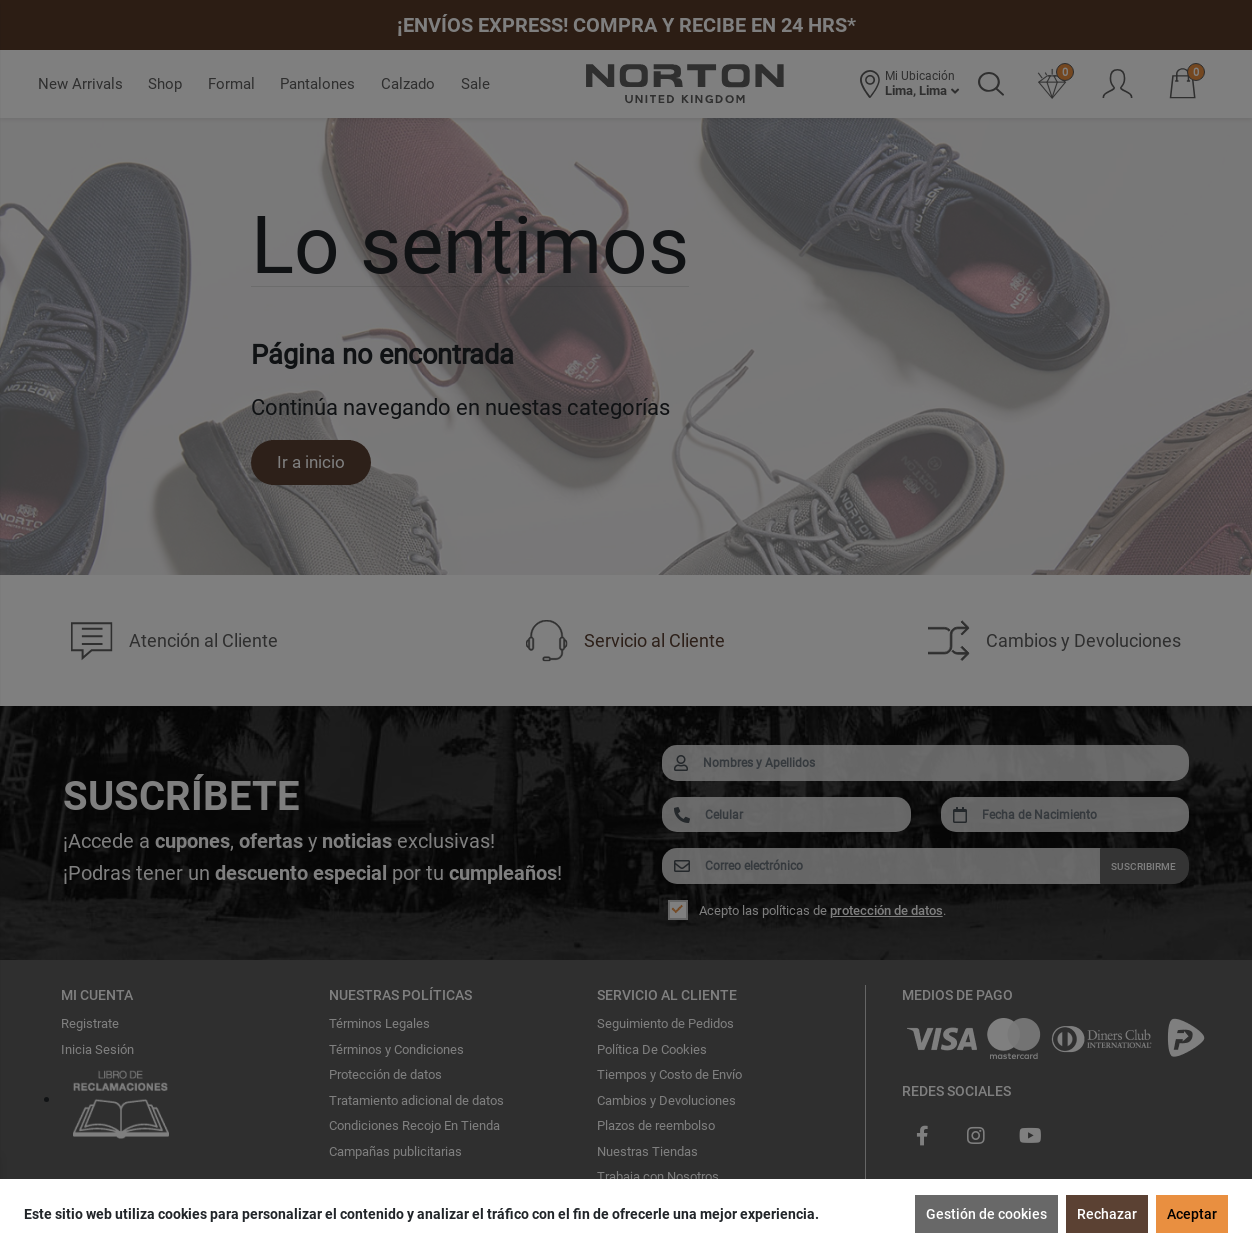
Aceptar (1192, 1214)
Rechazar (1107, 1214)
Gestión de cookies (986, 1214)
